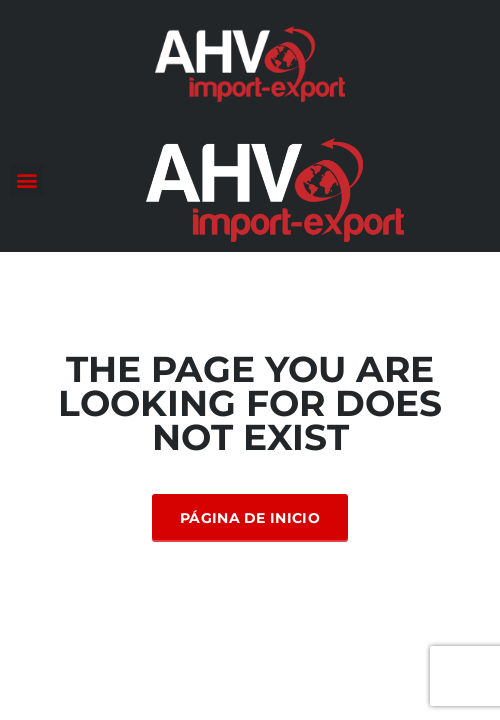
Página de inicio (250, 518)
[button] (26, 180)
